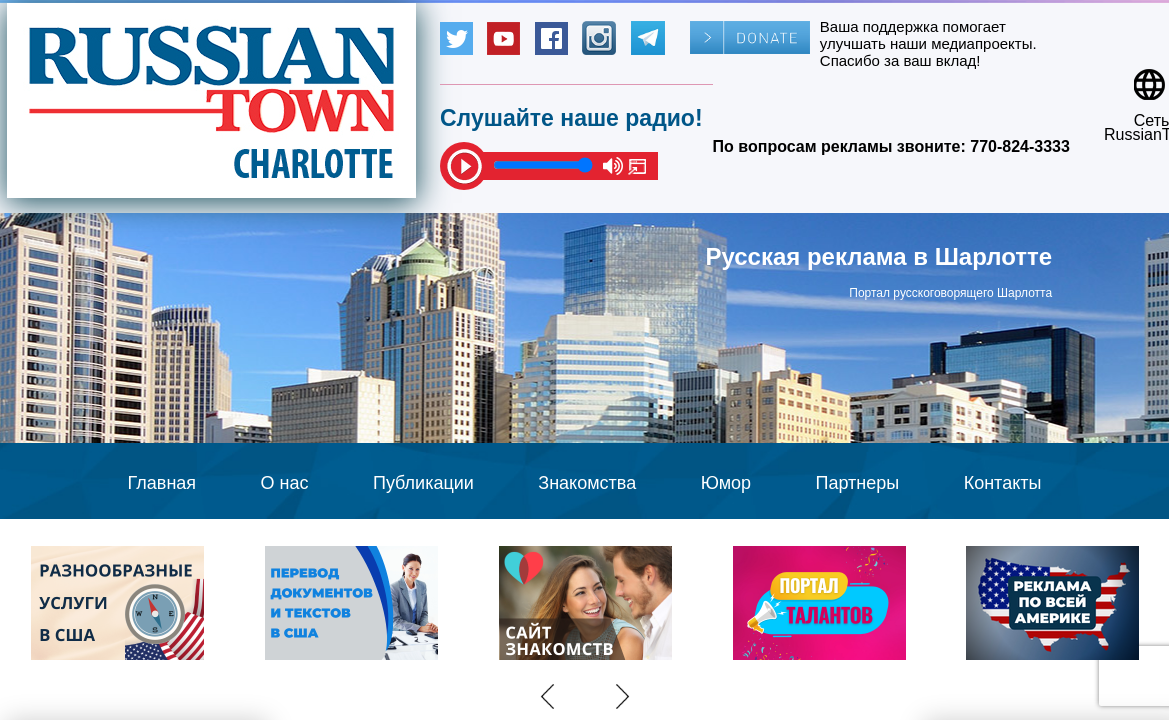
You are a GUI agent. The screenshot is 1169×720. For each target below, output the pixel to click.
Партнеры (858, 483)
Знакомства (587, 483)
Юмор (726, 483)
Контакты (1003, 483)
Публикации (423, 483)
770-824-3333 (1020, 146)
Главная (162, 483)
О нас (285, 483)
